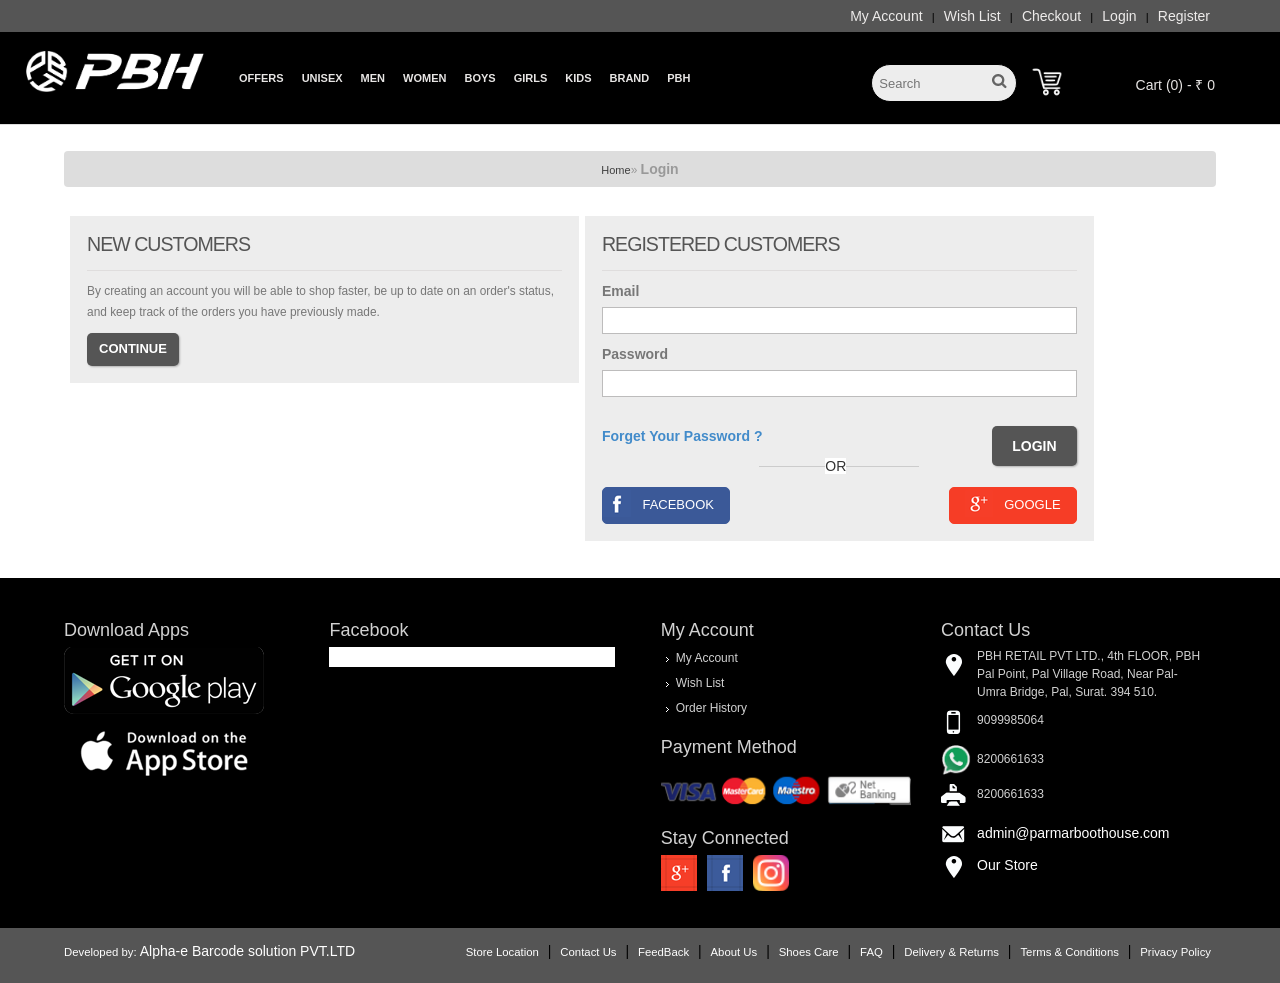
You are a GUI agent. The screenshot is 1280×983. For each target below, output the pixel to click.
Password (635, 354)
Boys (479, 78)
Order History (711, 707)
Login (1119, 16)
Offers (261, 78)
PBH (678, 78)
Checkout (1051, 16)
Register (1184, 16)
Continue (133, 348)
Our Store (1007, 865)
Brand (630, 78)
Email (620, 291)
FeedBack (663, 952)
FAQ (871, 952)
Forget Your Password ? (682, 436)
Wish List (972, 16)
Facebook (658, 503)
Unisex (322, 78)
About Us (734, 952)
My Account (886, 16)
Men (373, 78)
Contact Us (588, 952)
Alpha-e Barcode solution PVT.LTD (247, 951)
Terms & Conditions (1069, 952)
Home (615, 170)
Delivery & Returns (951, 952)
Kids (578, 78)
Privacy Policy (1175, 952)
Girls (531, 78)
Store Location (502, 952)
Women (424, 78)
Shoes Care (809, 952)
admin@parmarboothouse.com (1073, 833)
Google (1012, 503)
